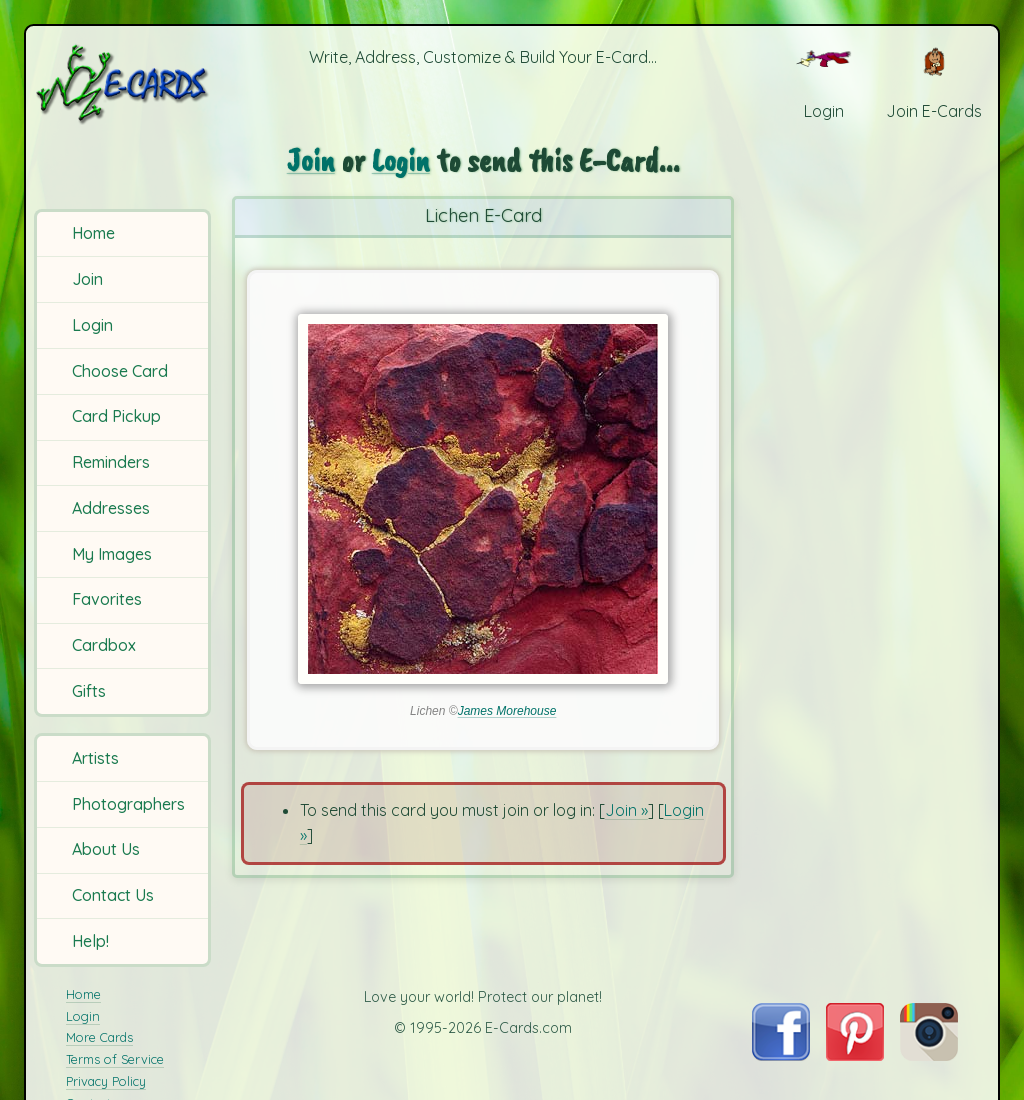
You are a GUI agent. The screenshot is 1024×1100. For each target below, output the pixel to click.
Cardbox (104, 645)
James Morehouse (507, 711)
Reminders (111, 462)
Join (87, 279)
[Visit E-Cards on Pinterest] (855, 1055)
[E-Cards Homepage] (124, 83)
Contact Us (113, 895)
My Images (112, 554)
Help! (90, 941)
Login (92, 325)
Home (93, 233)
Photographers (128, 804)
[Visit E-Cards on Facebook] (780, 1055)
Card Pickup (116, 416)
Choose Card (120, 371)
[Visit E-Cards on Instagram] (929, 1055)
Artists (95, 758)
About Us (106, 849)
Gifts (89, 691)
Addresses (111, 508)
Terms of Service (115, 1059)
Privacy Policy (106, 1081)
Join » (626, 810)
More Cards (99, 1037)
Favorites (107, 599)
